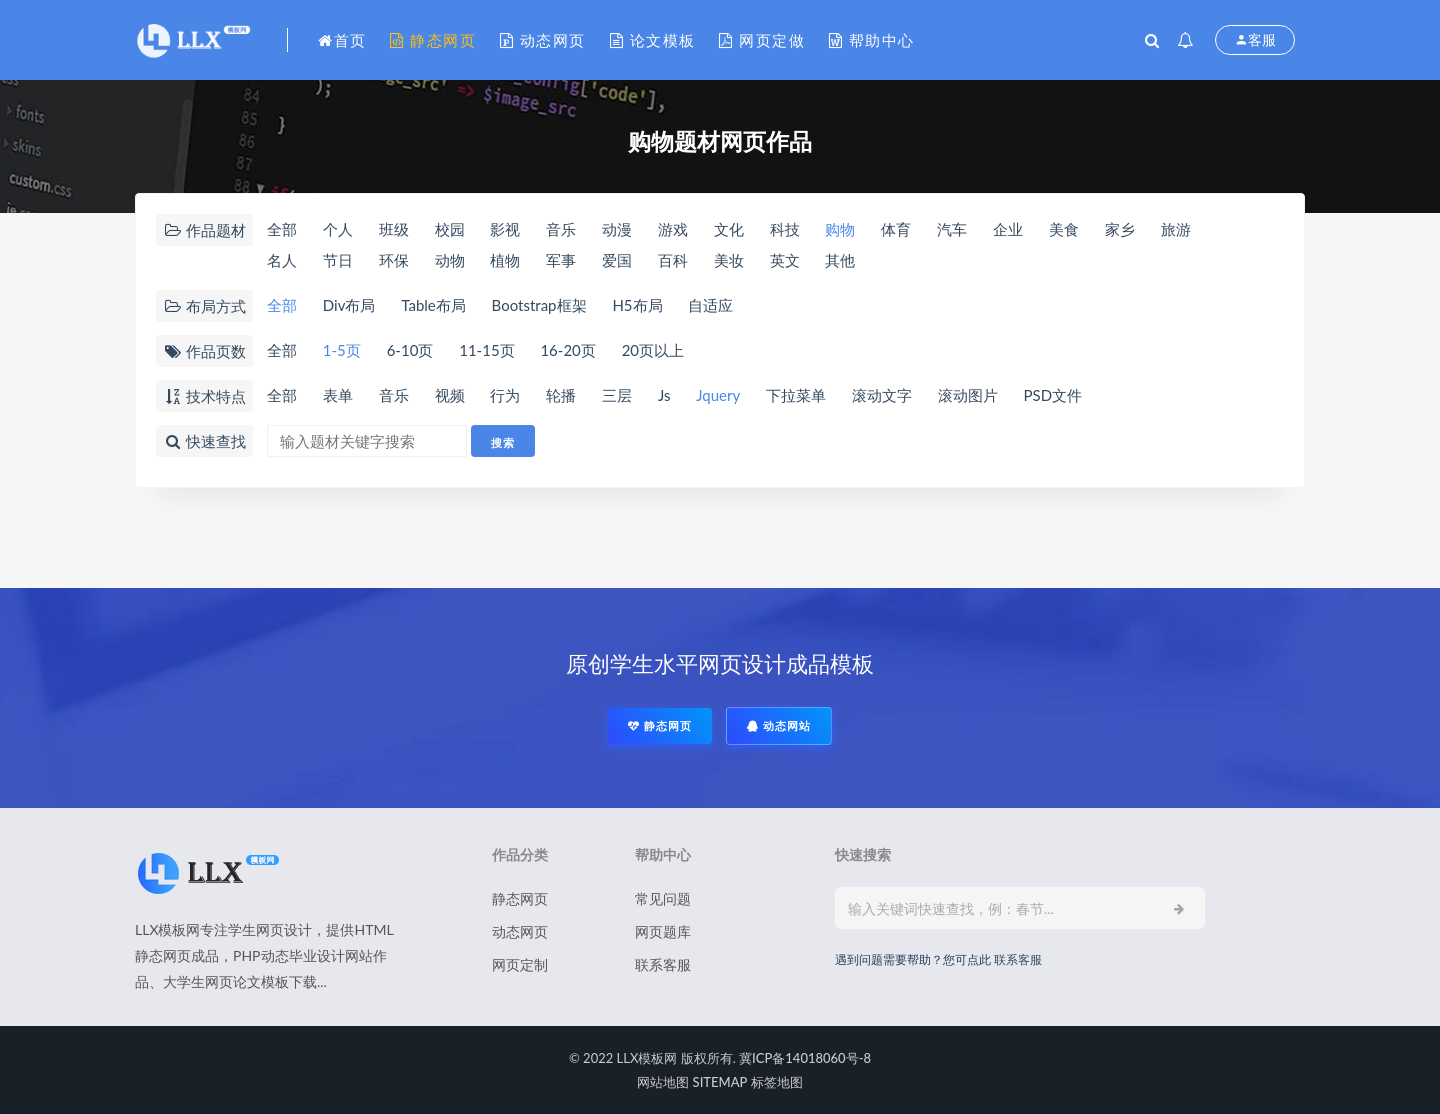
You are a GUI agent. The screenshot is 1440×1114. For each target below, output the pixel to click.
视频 (450, 395)
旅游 (1176, 229)
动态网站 (779, 725)
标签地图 (777, 1082)
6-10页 (410, 350)
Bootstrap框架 (539, 305)
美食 (1064, 229)
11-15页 (486, 350)
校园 (450, 229)
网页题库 (663, 931)
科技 (785, 229)
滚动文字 (882, 395)
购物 (840, 229)
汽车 (952, 229)
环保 (394, 260)
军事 (561, 260)
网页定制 (520, 964)
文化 (729, 229)
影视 (505, 229)
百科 (673, 260)
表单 (338, 395)
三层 (617, 395)
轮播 (561, 395)
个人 (338, 229)
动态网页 (543, 40)
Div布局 (349, 305)
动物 (450, 260)
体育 (896, 229)
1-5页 (342, 350)
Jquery (718, 395)
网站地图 (663, 1082)
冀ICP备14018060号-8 (805, 1058)
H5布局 (637, 305)
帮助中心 (872, 40)
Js (664, 395)
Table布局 (433, 305)
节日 (338, 260)
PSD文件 (1053, 395)
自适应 (710, 305)
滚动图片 (968, 395)
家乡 (1120, 229)
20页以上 (653, 350)
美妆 (729, 260)
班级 (394, 229)
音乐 (561, 229)
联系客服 (663, 964)
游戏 (673, 229)
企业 (1008, 229)
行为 (505, 395)
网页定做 (762, 40)
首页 (342, 40)
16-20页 (567, 350)
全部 (282, 229)
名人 (282, 260)
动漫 (617, 229)
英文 (785, 260)
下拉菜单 (796, 395)
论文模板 (653, 40)
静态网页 (433, 40)
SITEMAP (720, 1082)
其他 (840, 260)
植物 (505, 260)
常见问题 (663, 898)
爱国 (617, 260)
